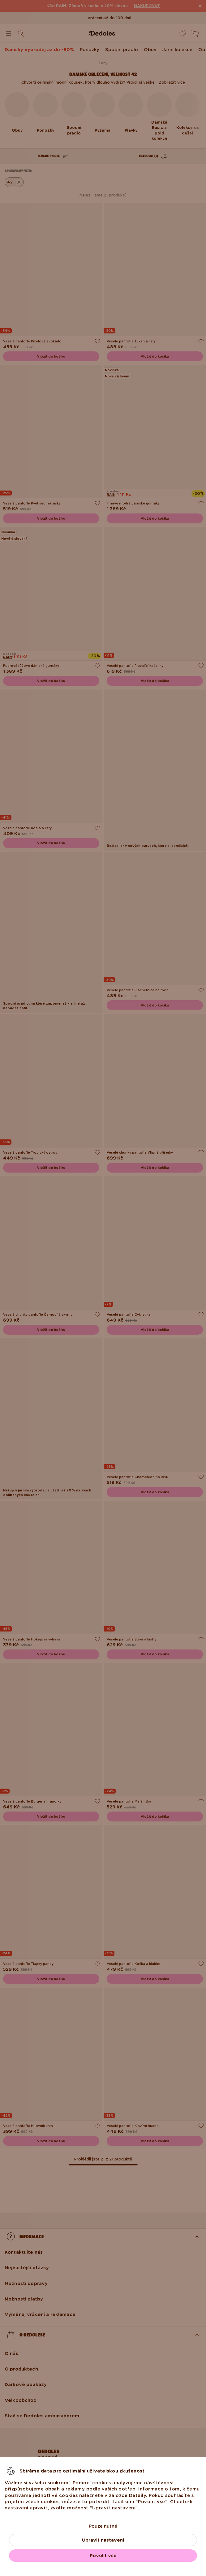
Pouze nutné (103, 2526)
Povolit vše (103, 2555)
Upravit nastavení (103, 2540)
